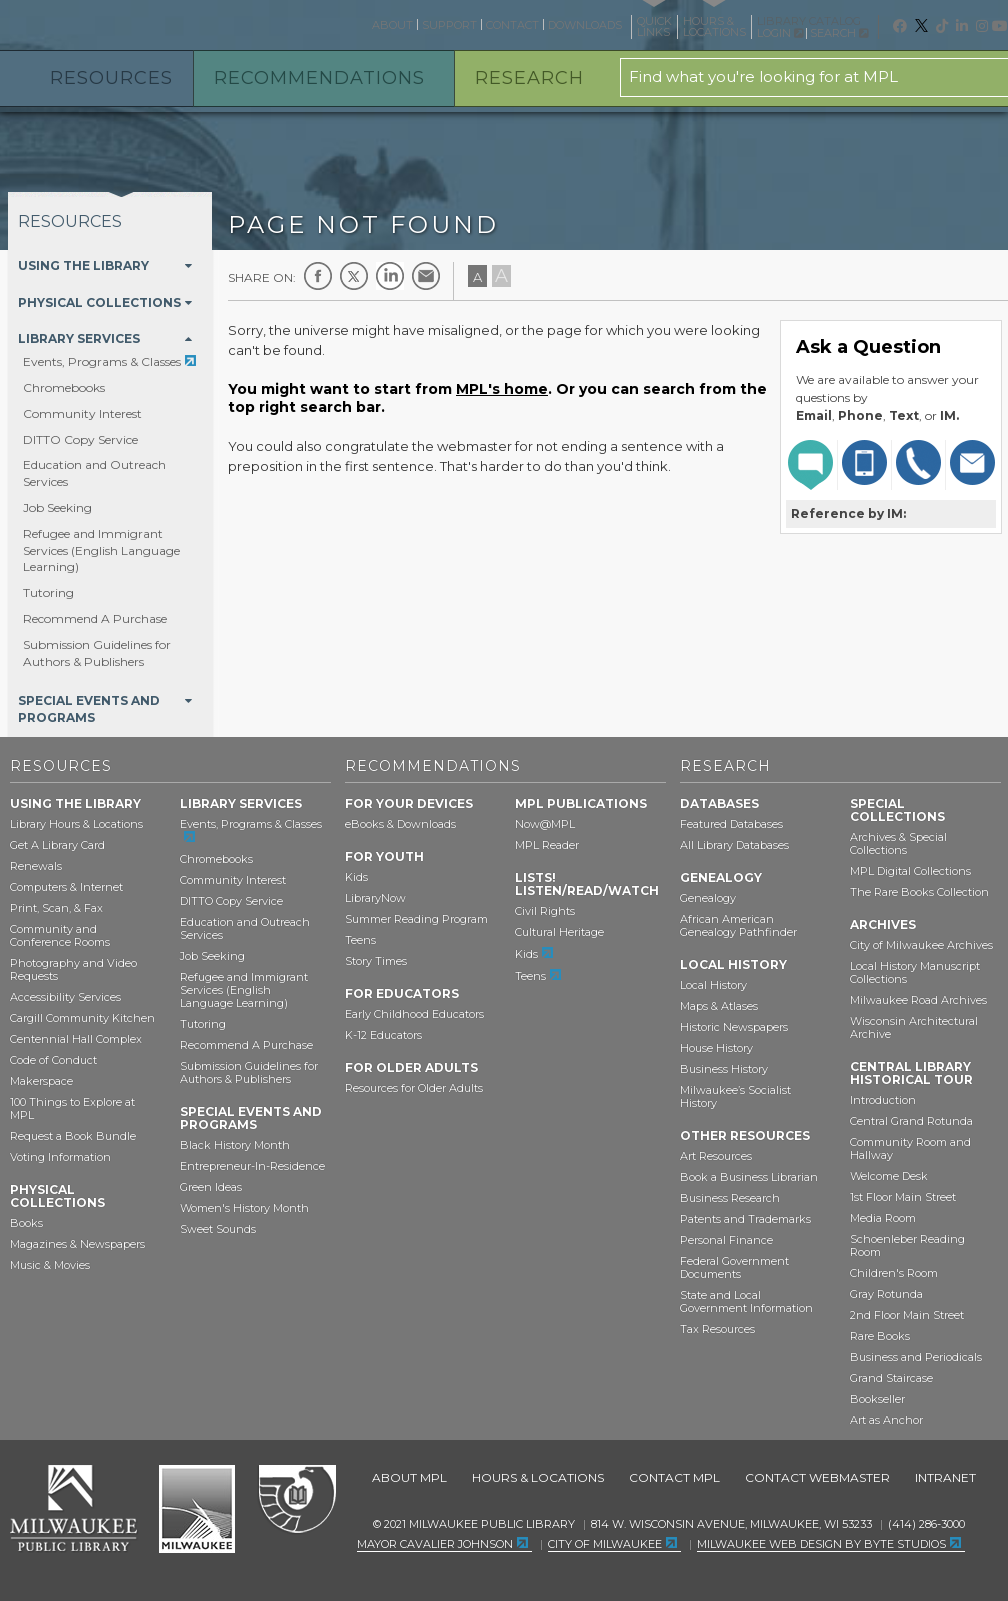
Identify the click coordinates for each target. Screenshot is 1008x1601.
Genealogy (708, 898)
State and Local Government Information (746, 1301)
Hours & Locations (538, 1477)
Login (780, 33)
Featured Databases (731, 824)
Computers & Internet (66, 887)
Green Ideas (211, 1187)
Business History (724, 1069)
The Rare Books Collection (919, 892)
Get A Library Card (57, 845)
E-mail (426, 276)
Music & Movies (50, 1265)
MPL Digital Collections (910, 871)
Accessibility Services (65, 997)
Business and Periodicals (916, 1357)
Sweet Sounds (218, 1229)
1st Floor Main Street (903, 1197)
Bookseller (877, 1399)
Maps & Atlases (719, 1006)
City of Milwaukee (197, 1509)
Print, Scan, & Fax (56, 908)
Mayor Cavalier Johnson (435, 1544)
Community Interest (82, 413)
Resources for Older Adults (414, 1088)
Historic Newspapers (734, 1027)
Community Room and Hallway (910, 1148)
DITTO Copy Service (80, 439)
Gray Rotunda (886, 1294)
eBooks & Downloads (400, 824)
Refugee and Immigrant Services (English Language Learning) (101, 550)
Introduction (883, 1100)
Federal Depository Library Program (296, 1500)
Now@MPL (545, 824)
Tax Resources (717, 1329)
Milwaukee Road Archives (918, 1000)
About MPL (409, 1477)
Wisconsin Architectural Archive (914, 1027)
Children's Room (894, 1273)
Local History (713, 985)
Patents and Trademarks (745, 1219)
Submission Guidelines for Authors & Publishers (97, 653)
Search (839, 33)
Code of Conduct (53, 1060)
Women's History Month (244, 1208)
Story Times (376, 961)
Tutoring (48, 592)
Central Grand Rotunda (911, 1121)
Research (529, 78)
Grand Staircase (891, 1378)
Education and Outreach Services (245, 928)
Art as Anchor (886, 1420)
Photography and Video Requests (73, 969)
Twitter (354, 276)
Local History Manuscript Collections (915, 972)
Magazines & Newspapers (77, 1244)
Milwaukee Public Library (93, 23)
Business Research (730, 1198)
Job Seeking (57, 507)
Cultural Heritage (559, 932)
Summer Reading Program (416, 919)
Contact (512, 25)
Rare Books (880, 1336)
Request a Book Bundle (73, 1136)
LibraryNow (375, 898)
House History (716, 1048)
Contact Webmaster (817, 1477)
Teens (360, 940)
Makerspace (41, 1081)
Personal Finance (726, 1240)
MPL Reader (547, 845)
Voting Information (60, 1157)
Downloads (585, 25)
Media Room (883, 1218)
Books (26, 1223)
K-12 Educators (383, 1035)
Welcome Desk (889, 1176)
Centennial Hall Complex (76, 1039)
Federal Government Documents (734, 1267)
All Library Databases (734, 845)
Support (449, 25)
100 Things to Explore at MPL (72, 1108)
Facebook (318, 276)
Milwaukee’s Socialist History (735, 1096)
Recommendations (319, 78)
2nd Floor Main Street (907, 1315)
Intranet (945, 1477)
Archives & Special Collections (898, 843)
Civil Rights (545, 911)
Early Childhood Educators (414, 1014)
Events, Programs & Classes (102, 361)
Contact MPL (674, 1477)
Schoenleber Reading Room (907, 1245)
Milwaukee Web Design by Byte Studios (821, 1544)
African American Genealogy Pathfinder (738, 925)
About (392, 25)
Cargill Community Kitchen (82, 1018)
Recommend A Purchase (95, 618)
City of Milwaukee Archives (921, 945)
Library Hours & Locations (76, 824)
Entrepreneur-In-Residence (252, 1166)
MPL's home (502, 389)
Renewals (36, 866)
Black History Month (235, 1145)
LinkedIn (390, 276)
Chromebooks (64, 387)
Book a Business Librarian (749, 1177)
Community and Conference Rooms (60, 935)
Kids (356, 877)
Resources (111, 78)
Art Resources (716, 1156)
